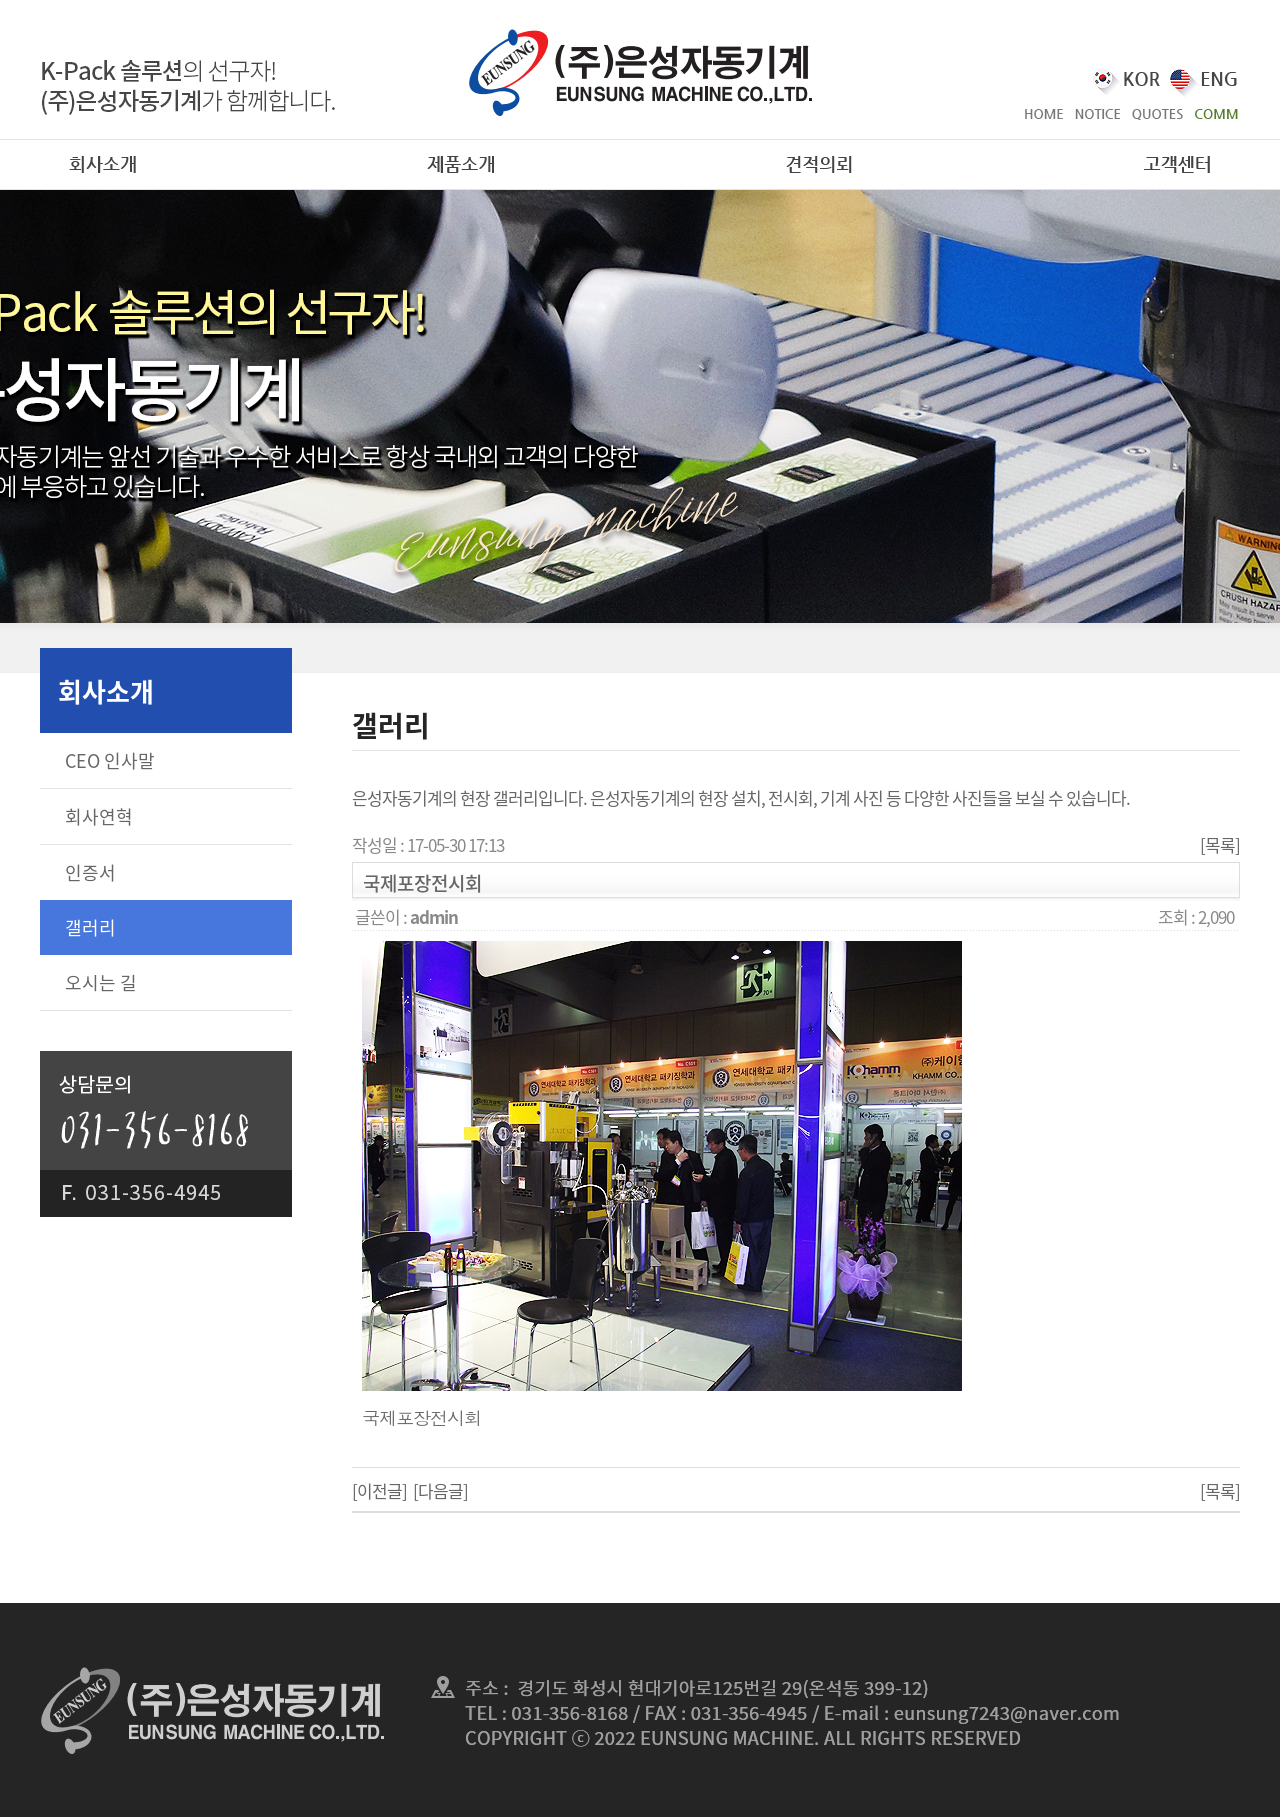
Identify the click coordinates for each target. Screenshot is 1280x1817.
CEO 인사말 (110, 760)
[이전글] (379, 1490)
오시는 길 (101, 982)
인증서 (90, 872)
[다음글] (440, 1490)
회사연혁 (99, 816)
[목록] (1220, 844)
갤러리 (90, 927)
